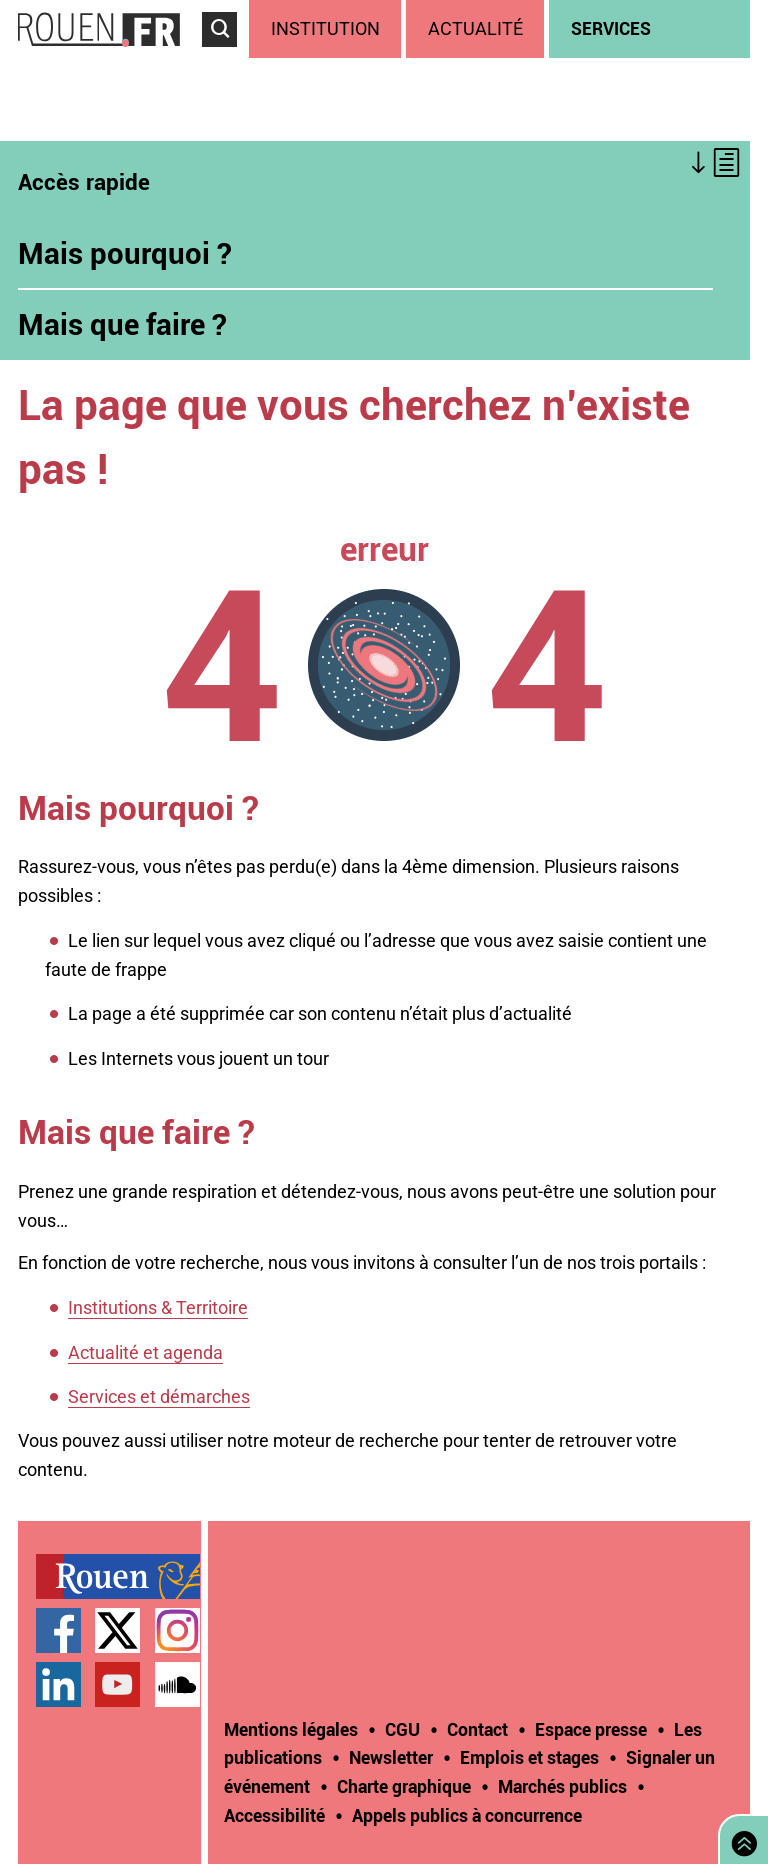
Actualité (475, 28)
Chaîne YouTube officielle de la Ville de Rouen (117, 1684)
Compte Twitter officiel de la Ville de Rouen (117, 1630)
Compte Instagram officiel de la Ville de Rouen (177, 1630)
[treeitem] (327, 29)
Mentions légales (291, 1729)
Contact (477, 1729)
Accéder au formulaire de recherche (225, 56)
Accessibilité (274, 1815)
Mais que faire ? (122, 324)
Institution (325, 28)
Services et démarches (159, 1396)
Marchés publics (562, 1786)
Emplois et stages (529, 1757)
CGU (402, 1729)
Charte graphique (404, 1786)
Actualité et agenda (145, 1352)
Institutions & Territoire (158, 1307)
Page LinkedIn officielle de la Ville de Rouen (58, 1684)
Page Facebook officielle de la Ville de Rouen (58, 1630)
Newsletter (391, 1757)
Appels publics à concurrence (467, 1815)
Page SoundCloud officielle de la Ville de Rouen (177, 1684)
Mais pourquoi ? (125, 253)
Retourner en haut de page (740, 1837)
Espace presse (591, 1729)
